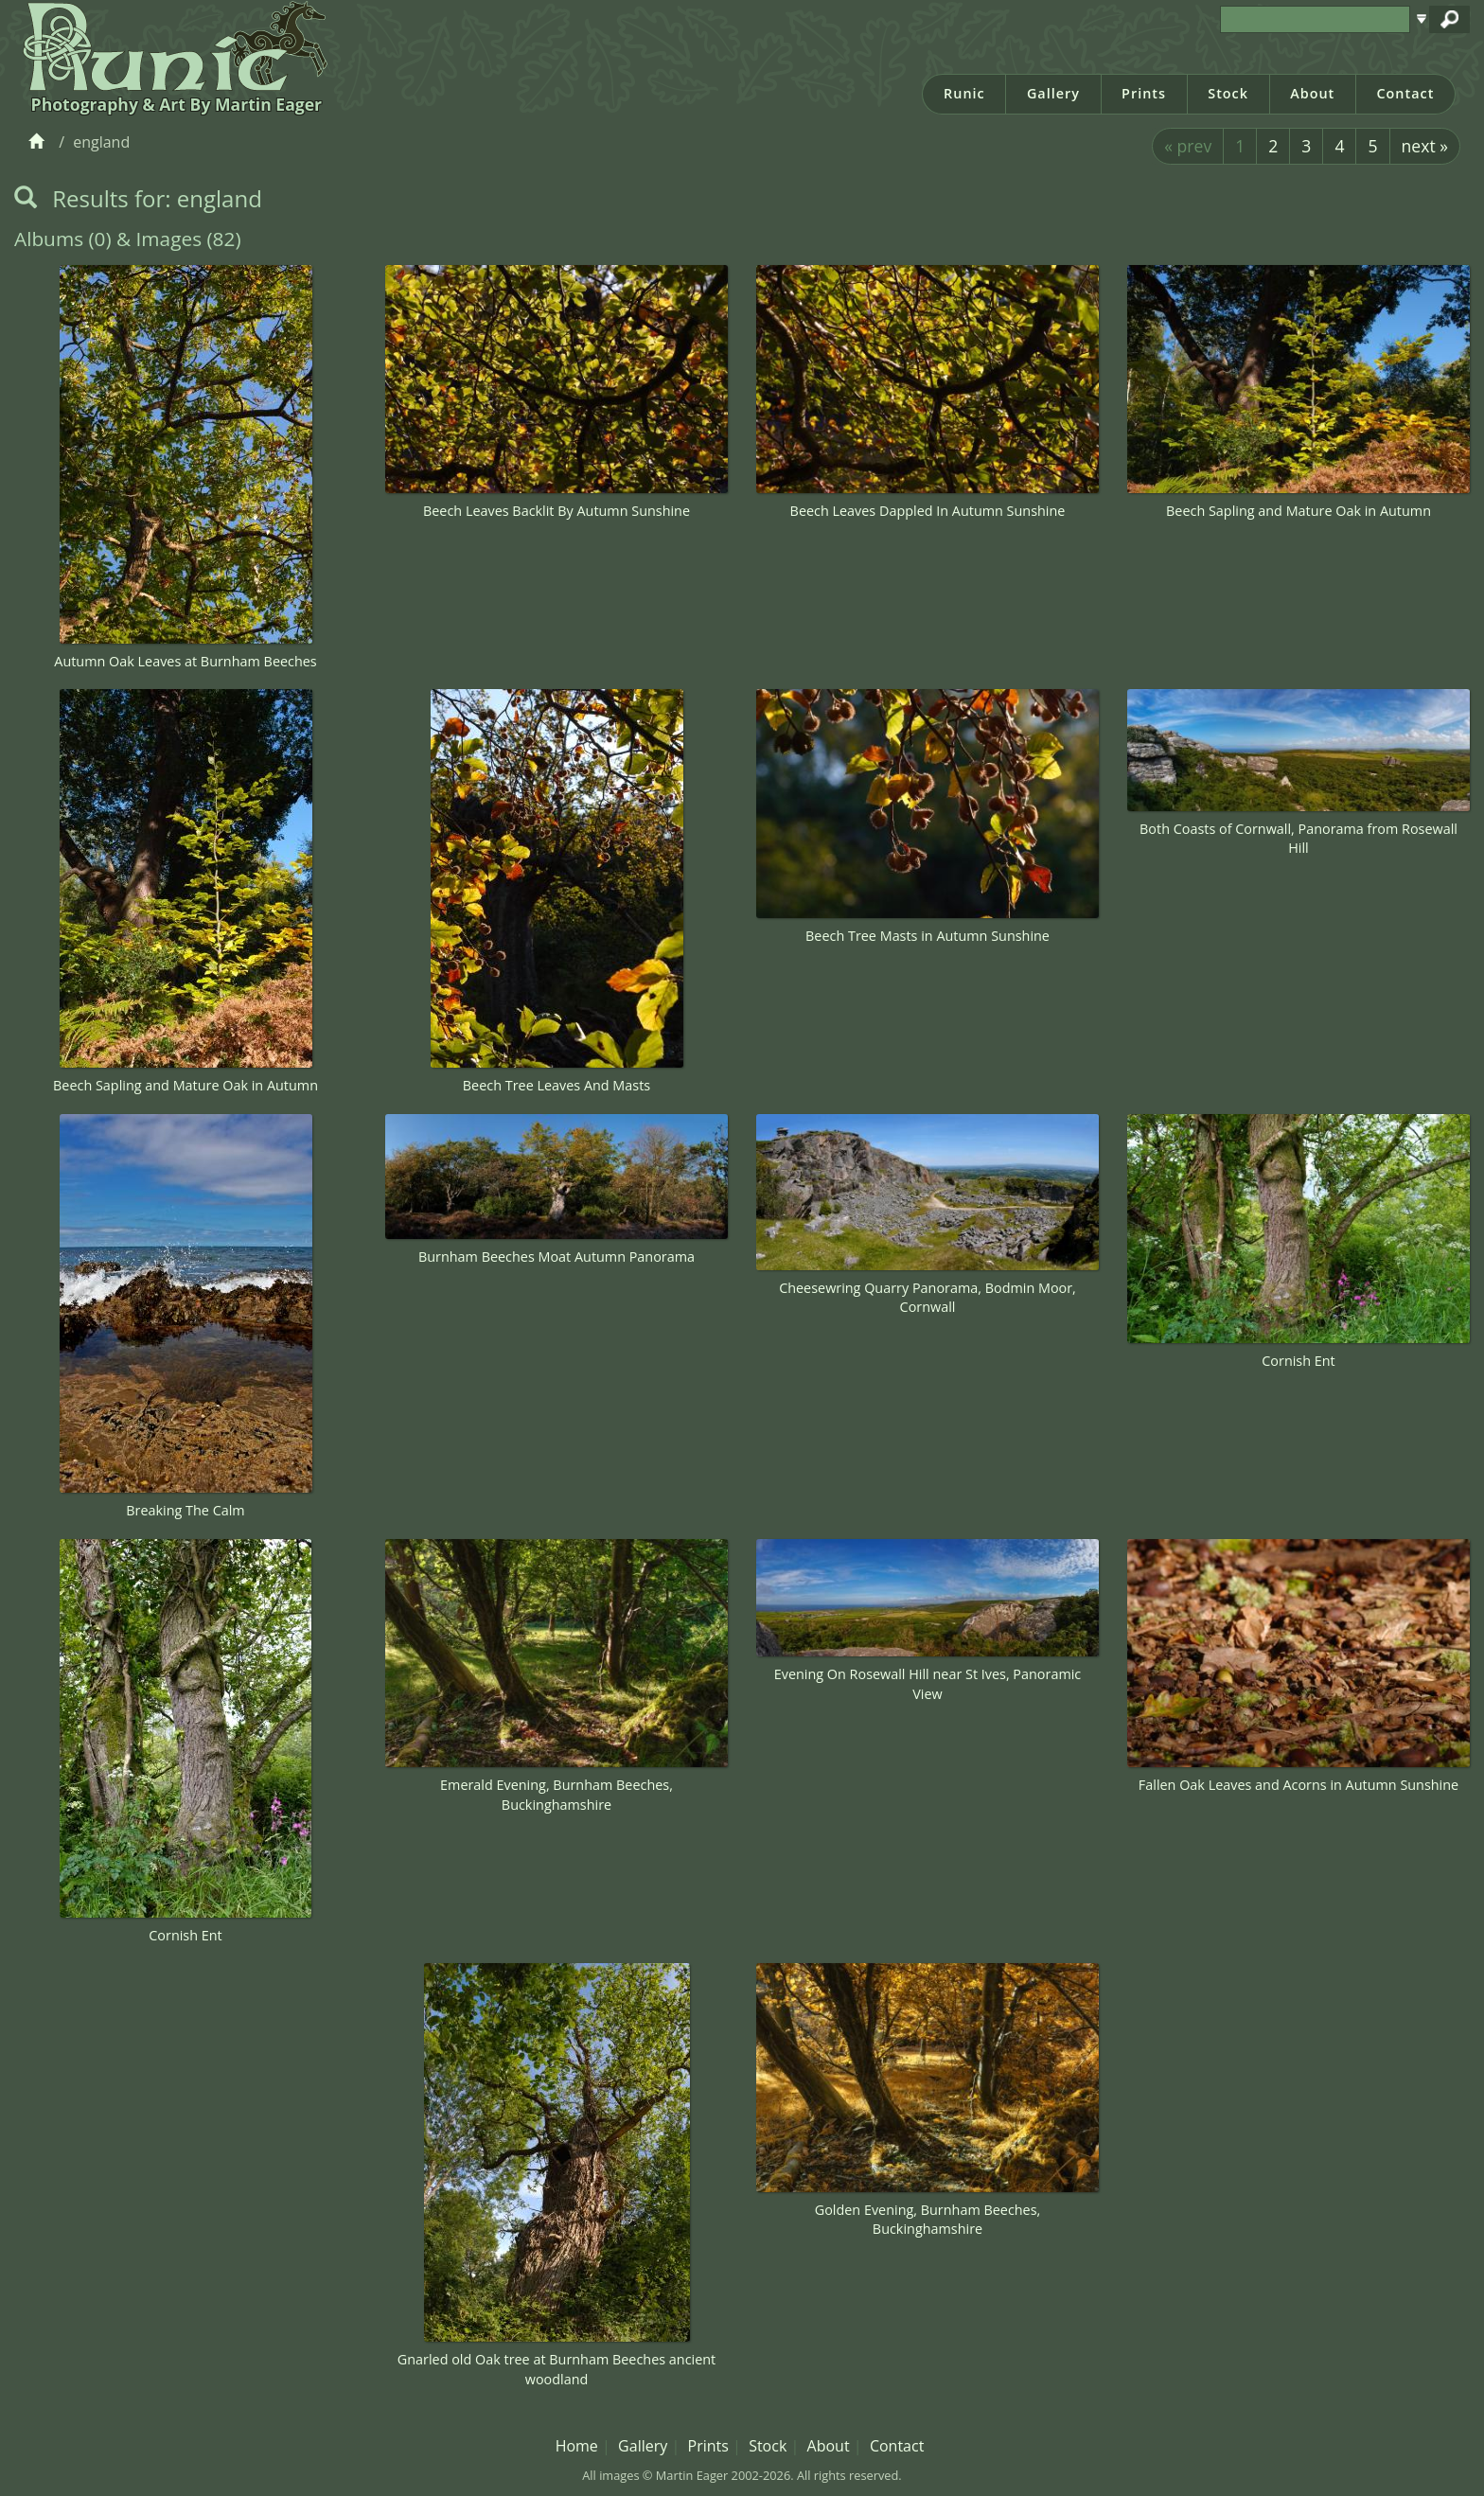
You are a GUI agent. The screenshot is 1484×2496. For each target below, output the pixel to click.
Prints (1144, 93)
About (1312, 93)
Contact (1405, 93)
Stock (1228, 93)
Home (577, 2445)
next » (1425, 145)
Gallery (1053, 93)
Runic (964, 93)
